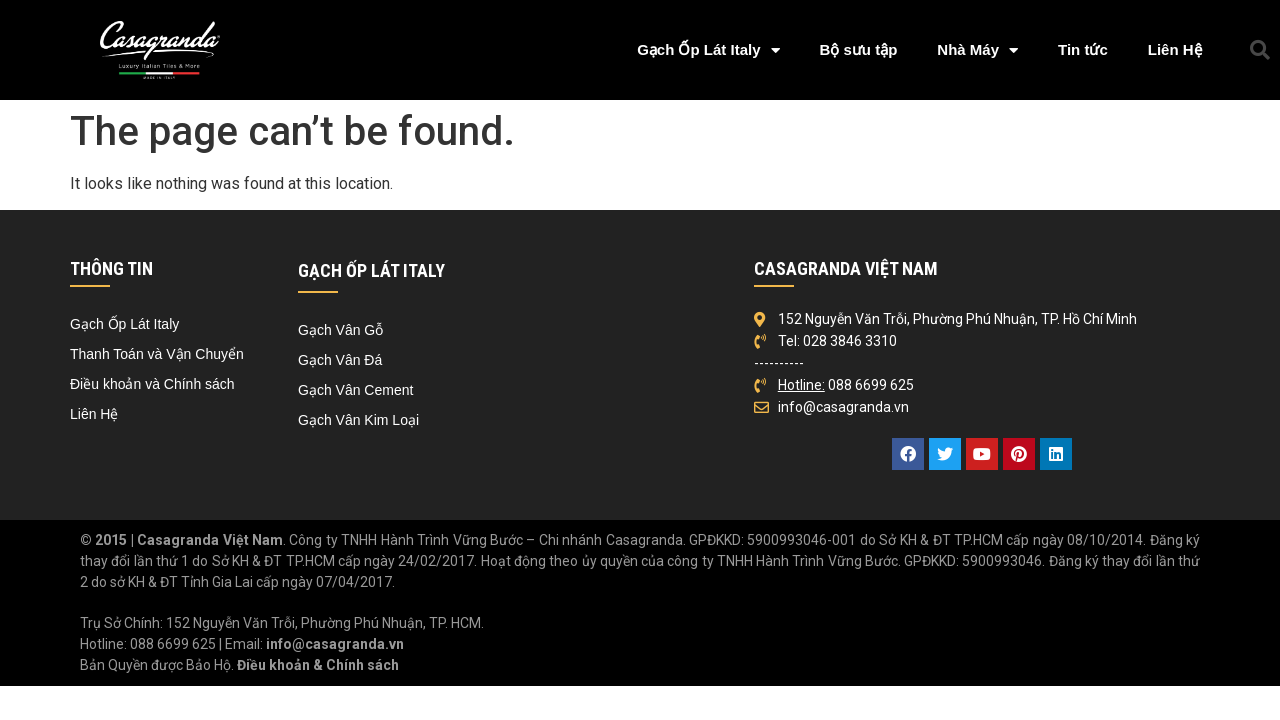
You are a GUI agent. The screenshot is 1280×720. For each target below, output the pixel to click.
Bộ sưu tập (859, 49)
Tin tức (1083, 49)
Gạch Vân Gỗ (340, 330)
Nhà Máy (977, 50)
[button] (1260, 50)
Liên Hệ (1175, 49)
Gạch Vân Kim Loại (358, 420)
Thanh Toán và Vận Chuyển (157, 354)
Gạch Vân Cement (355, 390)
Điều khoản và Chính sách (152, 384)
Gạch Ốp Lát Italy (708, 50)
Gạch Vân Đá (340, 360)
